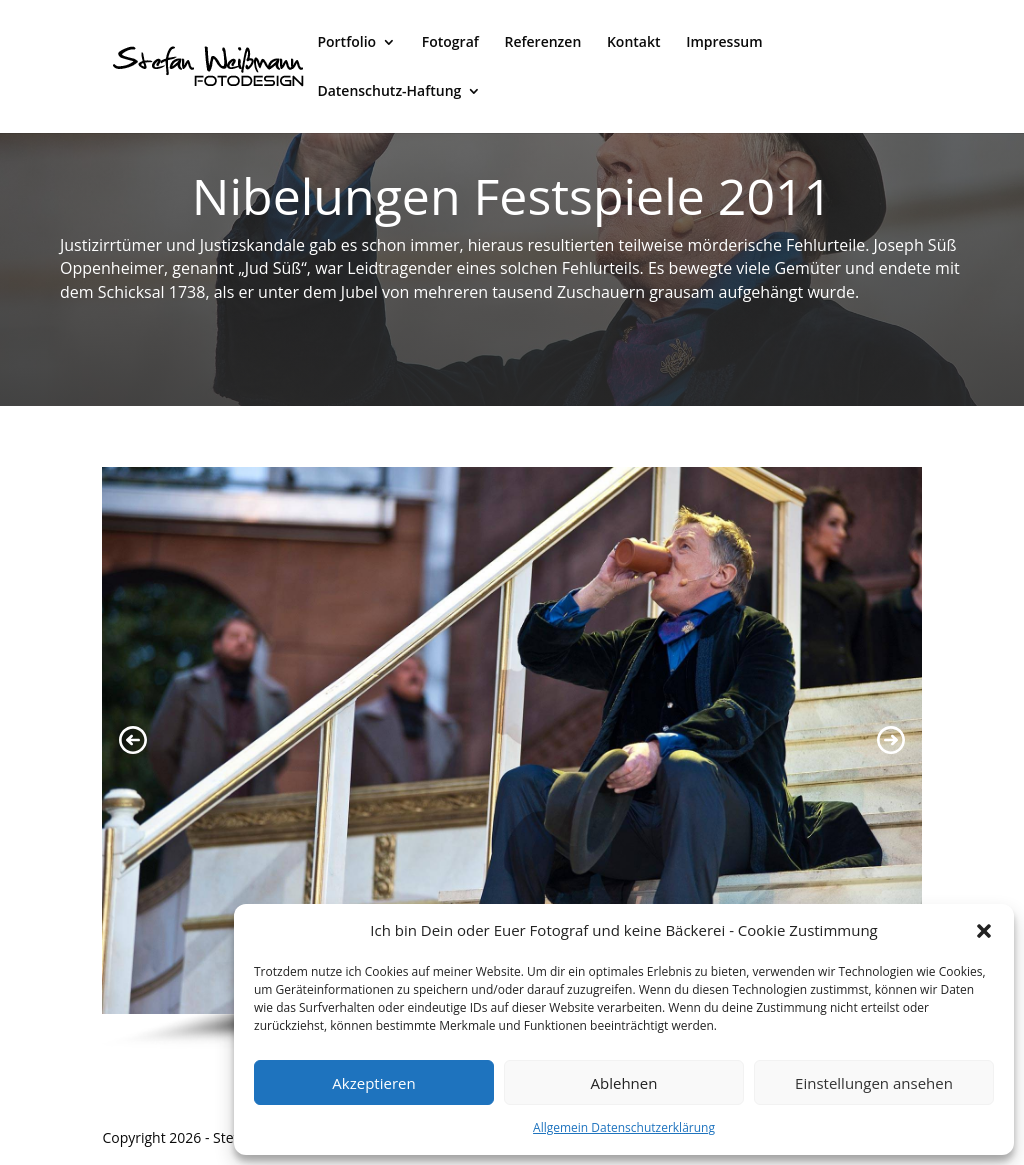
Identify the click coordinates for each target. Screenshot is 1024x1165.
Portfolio (346, 43)
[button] (984, 931)
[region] (511, 758)
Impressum (724, 43)
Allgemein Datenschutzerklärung (624, 1127)
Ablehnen (624, 1083)
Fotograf (450, 43)
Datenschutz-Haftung (389, 92)
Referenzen (542, 43)
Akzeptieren (373, 1083)
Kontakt (634, 43)
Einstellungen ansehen (874, 1083)
